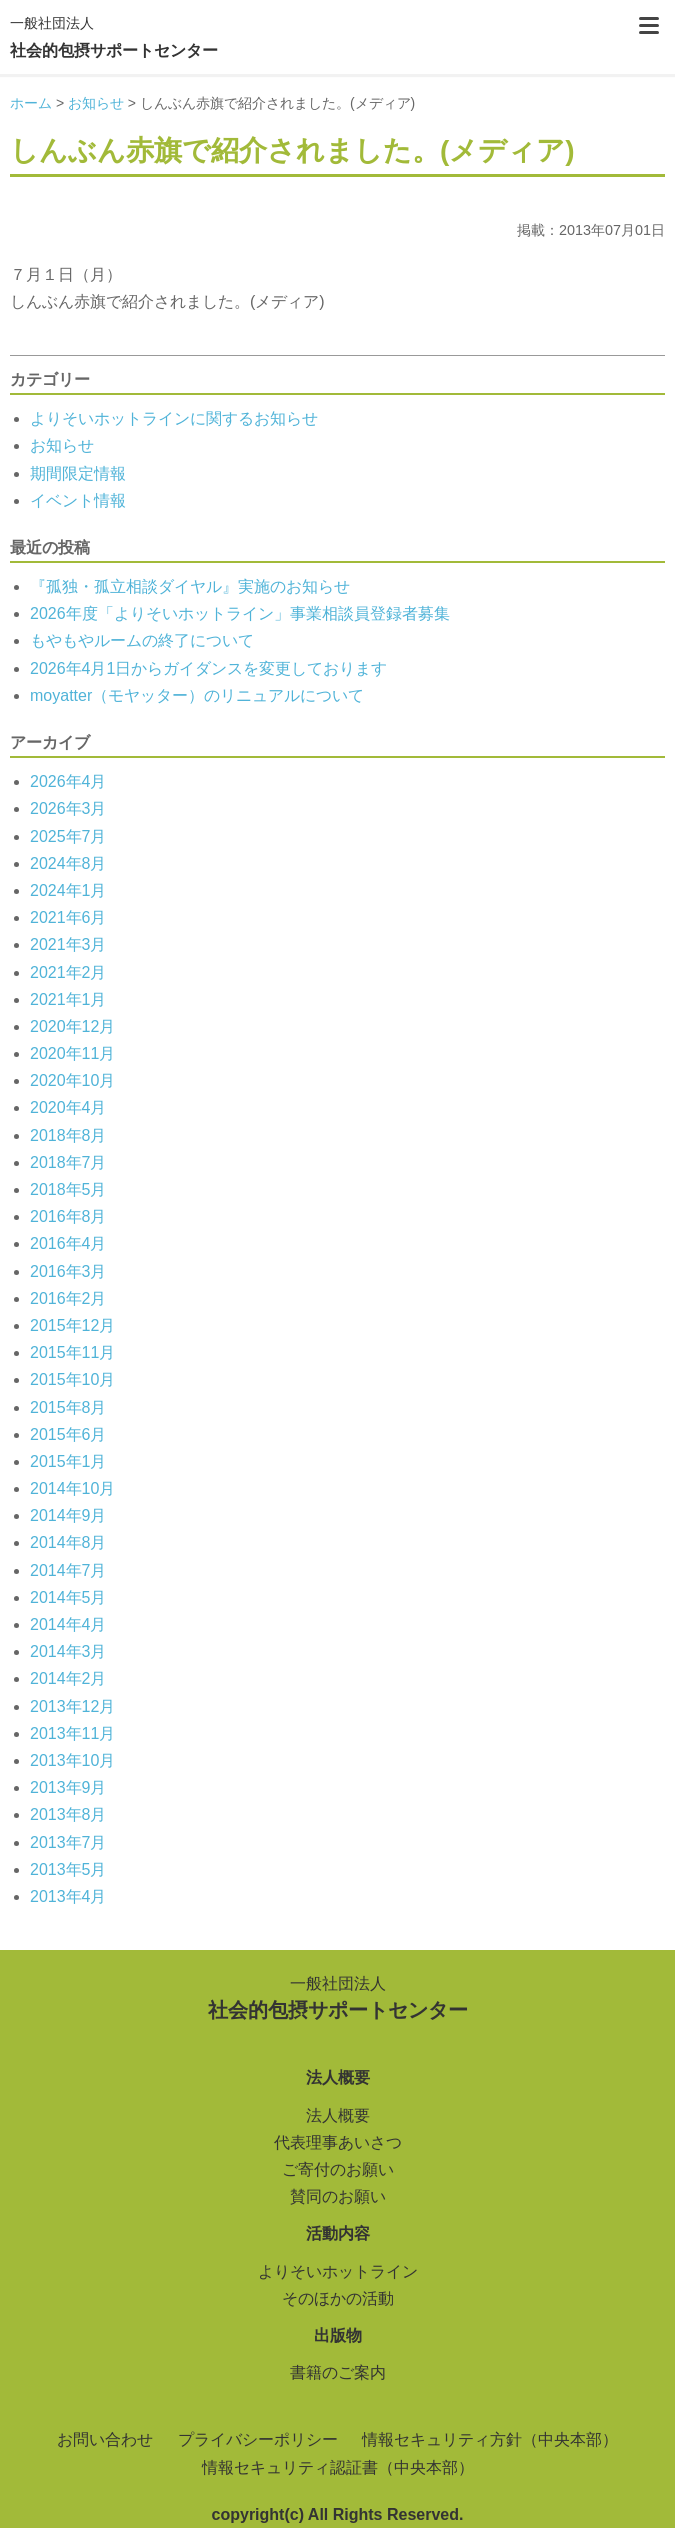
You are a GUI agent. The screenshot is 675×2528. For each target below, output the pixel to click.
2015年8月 (68, 1407)
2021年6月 (68, 917)
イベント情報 (78, 500)
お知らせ (62, 445)
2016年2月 (68, 1298)
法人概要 (338, 2115)
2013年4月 (68, 1896)
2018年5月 (68, 1189)
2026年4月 (68, 781)
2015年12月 (72, 1325)
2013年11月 (72, 1733)
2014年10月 (72, 1488)
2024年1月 (68, 890)
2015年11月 (72, 1352)
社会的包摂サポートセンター (114, 34)
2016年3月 (68, 1271)
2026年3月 (68, 808)
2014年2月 (68, 1678)
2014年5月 (68, 1597)
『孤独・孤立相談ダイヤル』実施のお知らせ (190, 586)
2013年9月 (68, 1787)
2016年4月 (68, 1243)
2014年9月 (68, 1515)
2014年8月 (68, 1542)
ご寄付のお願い (338, 2169)
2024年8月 (68, 863)
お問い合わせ (105, 2439)
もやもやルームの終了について (142, 640)
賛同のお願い (338, 2196)
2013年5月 (68, 1869)
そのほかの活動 (338, 2298)
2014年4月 (68, 1624)
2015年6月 (68, 1434)
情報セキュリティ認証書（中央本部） (338, 2467)
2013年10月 (72, 1760)
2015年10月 (72, 1379)
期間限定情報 (78, 473)
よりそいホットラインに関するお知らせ (174, 418)
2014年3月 (68, 1651)
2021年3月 (68, 944)
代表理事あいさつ (338, 2142)
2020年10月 (72, 1080)
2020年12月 (72, 1026)
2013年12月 (72, 1706)
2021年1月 (68, 999)
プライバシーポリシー (258, 2439)
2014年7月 (68, 1570)
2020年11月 (72, 1053)
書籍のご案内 (338, 2372)
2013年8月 (68, 1814)
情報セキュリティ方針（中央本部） (490, 2439)
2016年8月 (68, 1216)
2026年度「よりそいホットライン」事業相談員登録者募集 (240, 613)
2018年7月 (68, 1162)
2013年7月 (68, 1842)
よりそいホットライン (338, 2271)
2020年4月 (68, 1107)
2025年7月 (68, 836)
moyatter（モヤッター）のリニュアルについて (197, 695)
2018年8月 (68, 1135)
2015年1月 (68, 1461)
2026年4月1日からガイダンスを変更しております (208, 668)
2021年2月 (68, 972)
